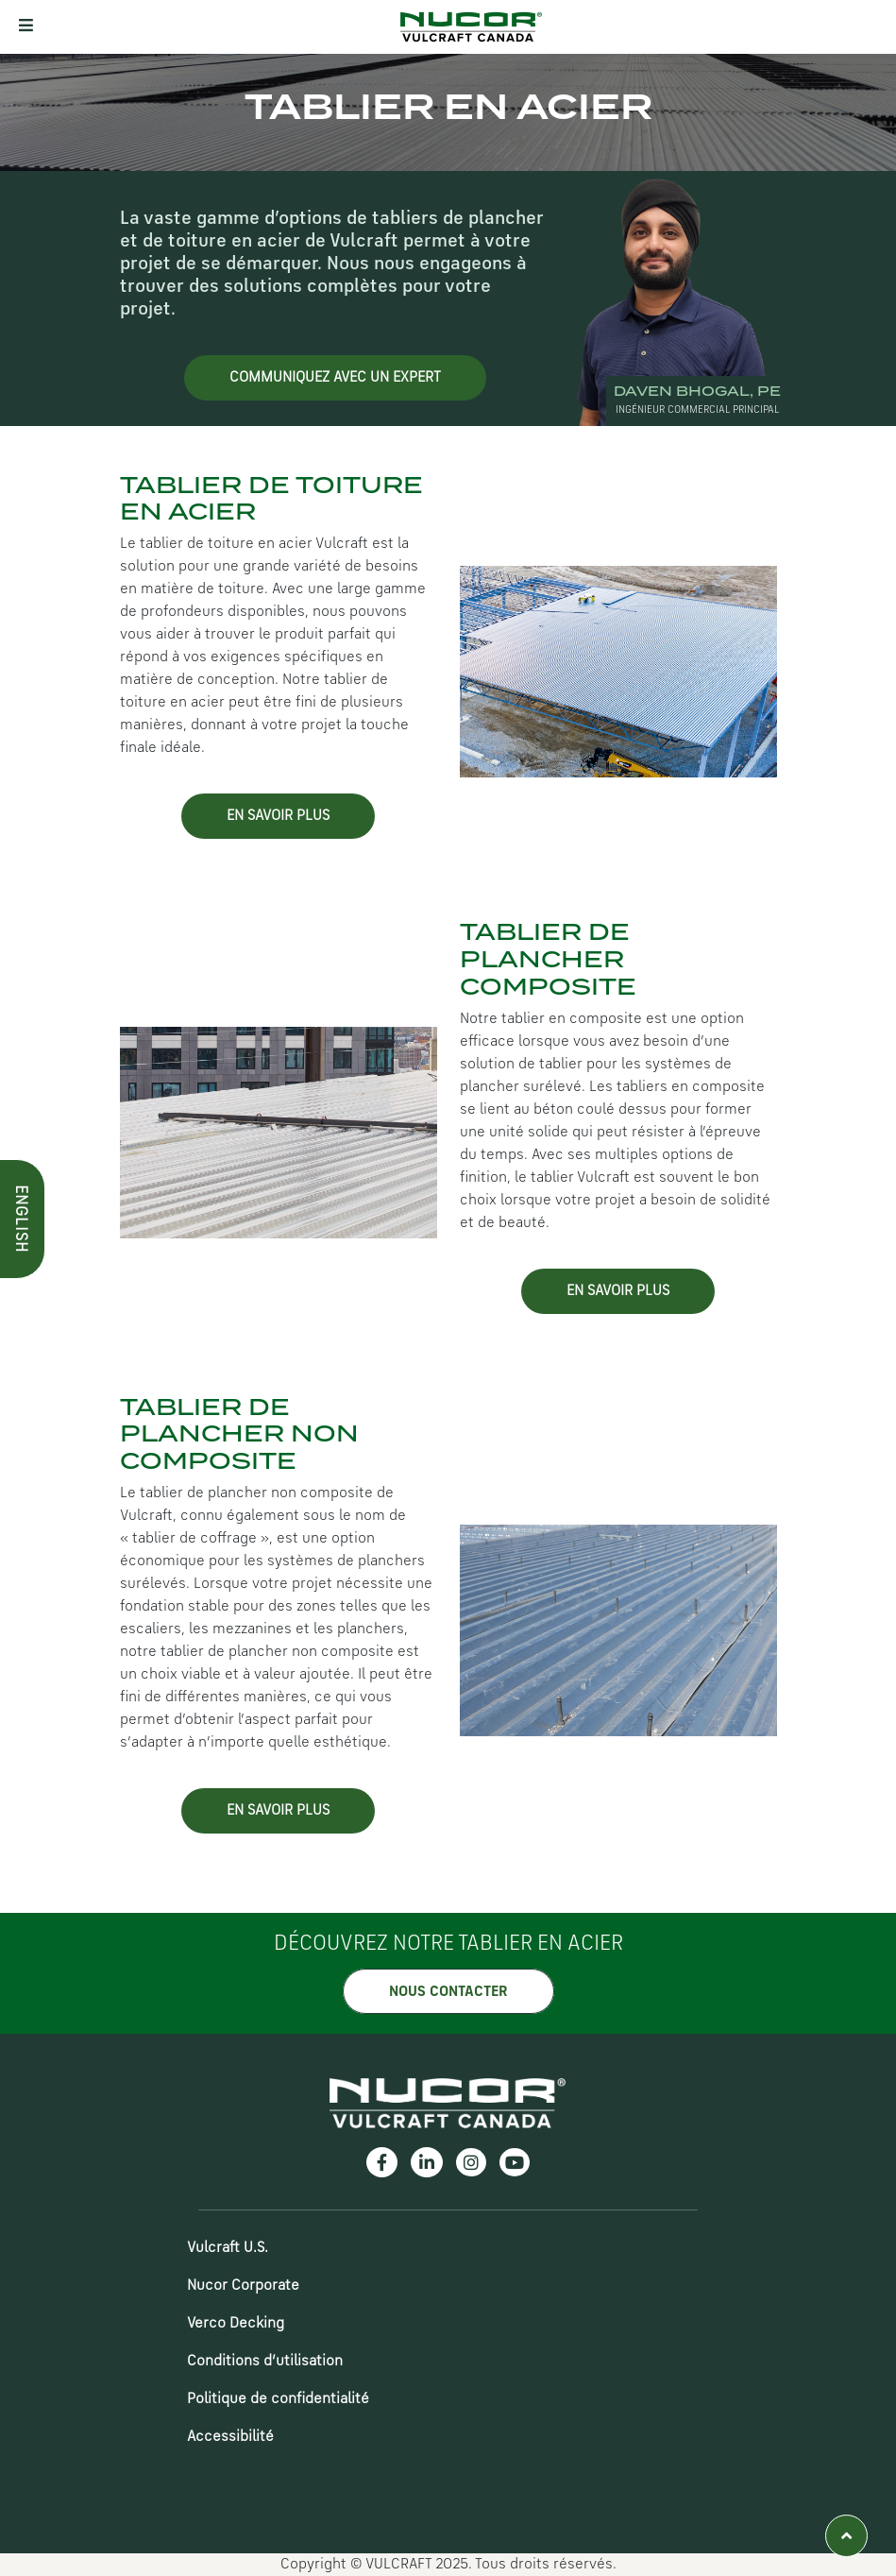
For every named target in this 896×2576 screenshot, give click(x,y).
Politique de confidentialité (278, 2399)
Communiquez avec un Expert (335, 377)
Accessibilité (230, 2437)
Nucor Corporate (243, 2286)
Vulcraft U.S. (227, 2248)
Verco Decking (235, 2323)
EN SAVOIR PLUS (278, 816)
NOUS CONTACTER (448, 1992)
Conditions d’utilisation (265, 2361)
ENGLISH (20, 564)
